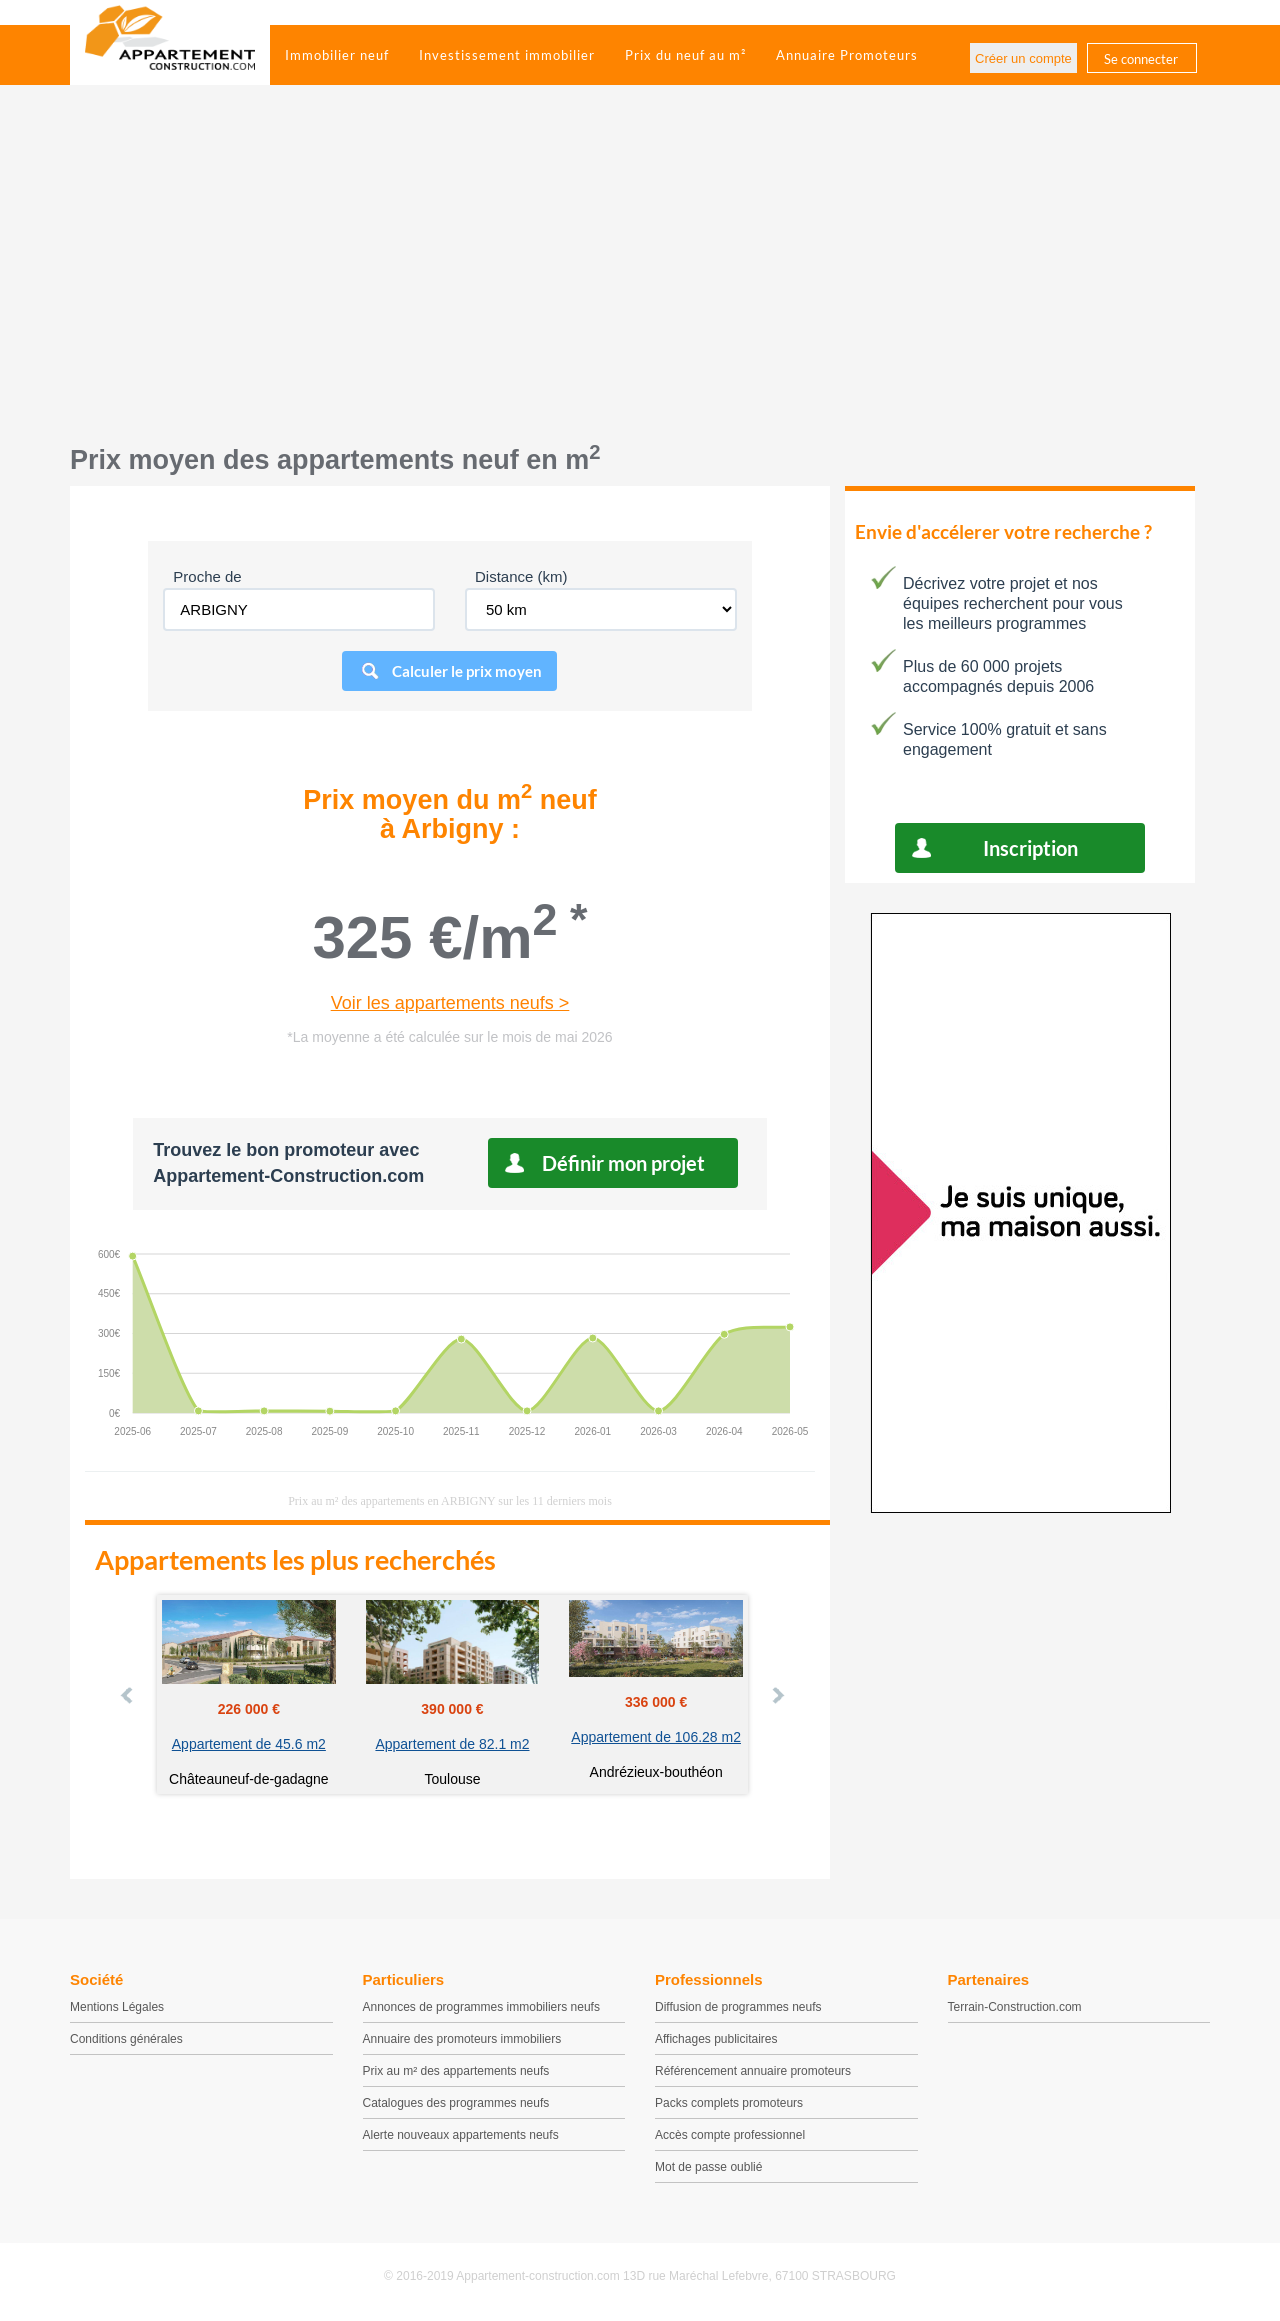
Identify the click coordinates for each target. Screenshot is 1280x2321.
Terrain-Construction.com (1015, 2007)
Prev (128, 1695)
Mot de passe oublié (708, 2167)
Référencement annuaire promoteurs (753, 2071)
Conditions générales (126, 2039)
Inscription (1030, 848)
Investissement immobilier (507, 55)
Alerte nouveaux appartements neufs (461, 2135)
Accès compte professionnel (730, 2135)
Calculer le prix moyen (467, 671)
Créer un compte (1023, 58)
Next (777, 1695)
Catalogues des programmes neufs (456, 2103)
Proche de (207, 576)
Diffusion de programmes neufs (738, 2007)
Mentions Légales (117, 2007)
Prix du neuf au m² (685, 55)
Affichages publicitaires (716, 2039)
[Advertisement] (640, 275)
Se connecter (1141, 59)
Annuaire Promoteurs (847, 55)
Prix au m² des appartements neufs (456, 2071)
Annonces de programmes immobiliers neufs (481, 2007)
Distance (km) (521, 576)
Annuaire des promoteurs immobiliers (462, 2039)
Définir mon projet (623, 1163)
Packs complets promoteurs (729, 2103)
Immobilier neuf (337, 55)
